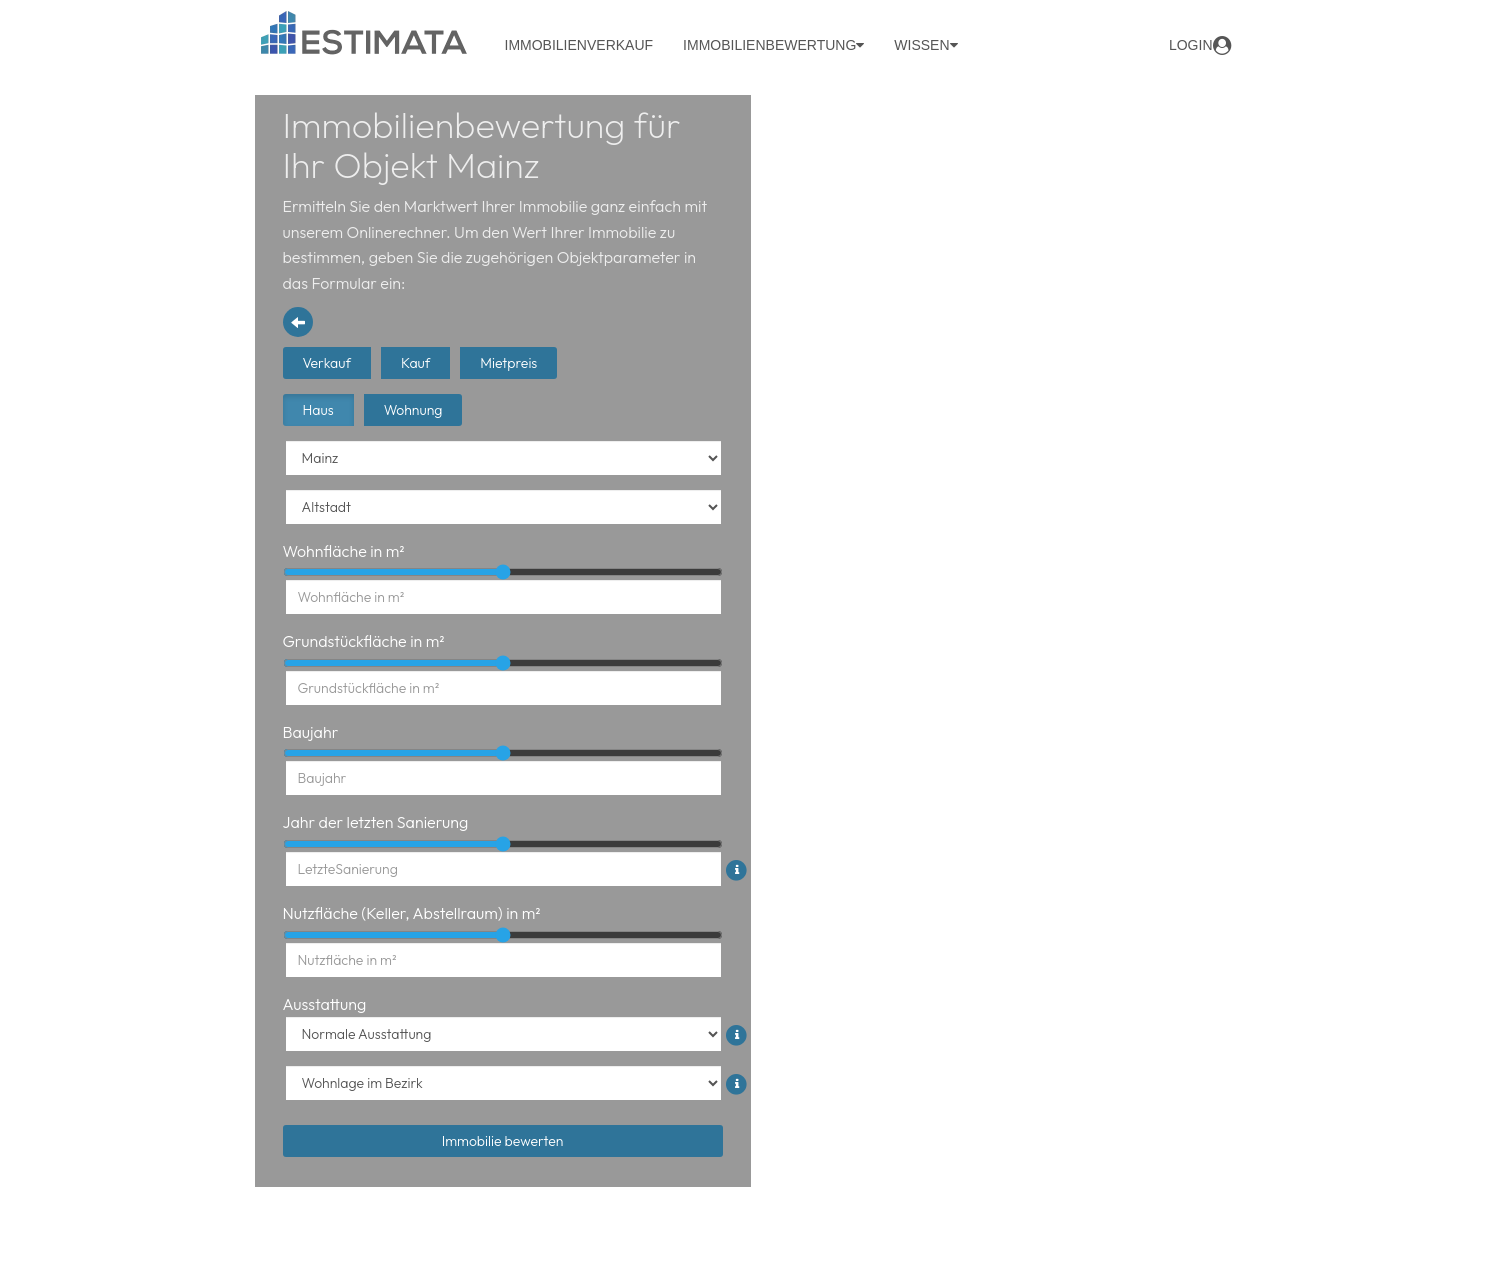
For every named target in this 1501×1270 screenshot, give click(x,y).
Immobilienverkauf (579, 45)
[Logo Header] (365, 32)
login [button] (1200, 45)
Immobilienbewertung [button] (773, 45)
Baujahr (311, 732)
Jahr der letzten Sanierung (376, 822)
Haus (318, 410)
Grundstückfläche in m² (364, 641)
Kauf (415, 363)
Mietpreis (508, 363)
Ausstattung (325, 1004)
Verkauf (327, 363)
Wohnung (413, 410)
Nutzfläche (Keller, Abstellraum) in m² (412, 913)
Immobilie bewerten (503, 1141)
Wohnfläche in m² (344, 551)
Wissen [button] (925, 45)
